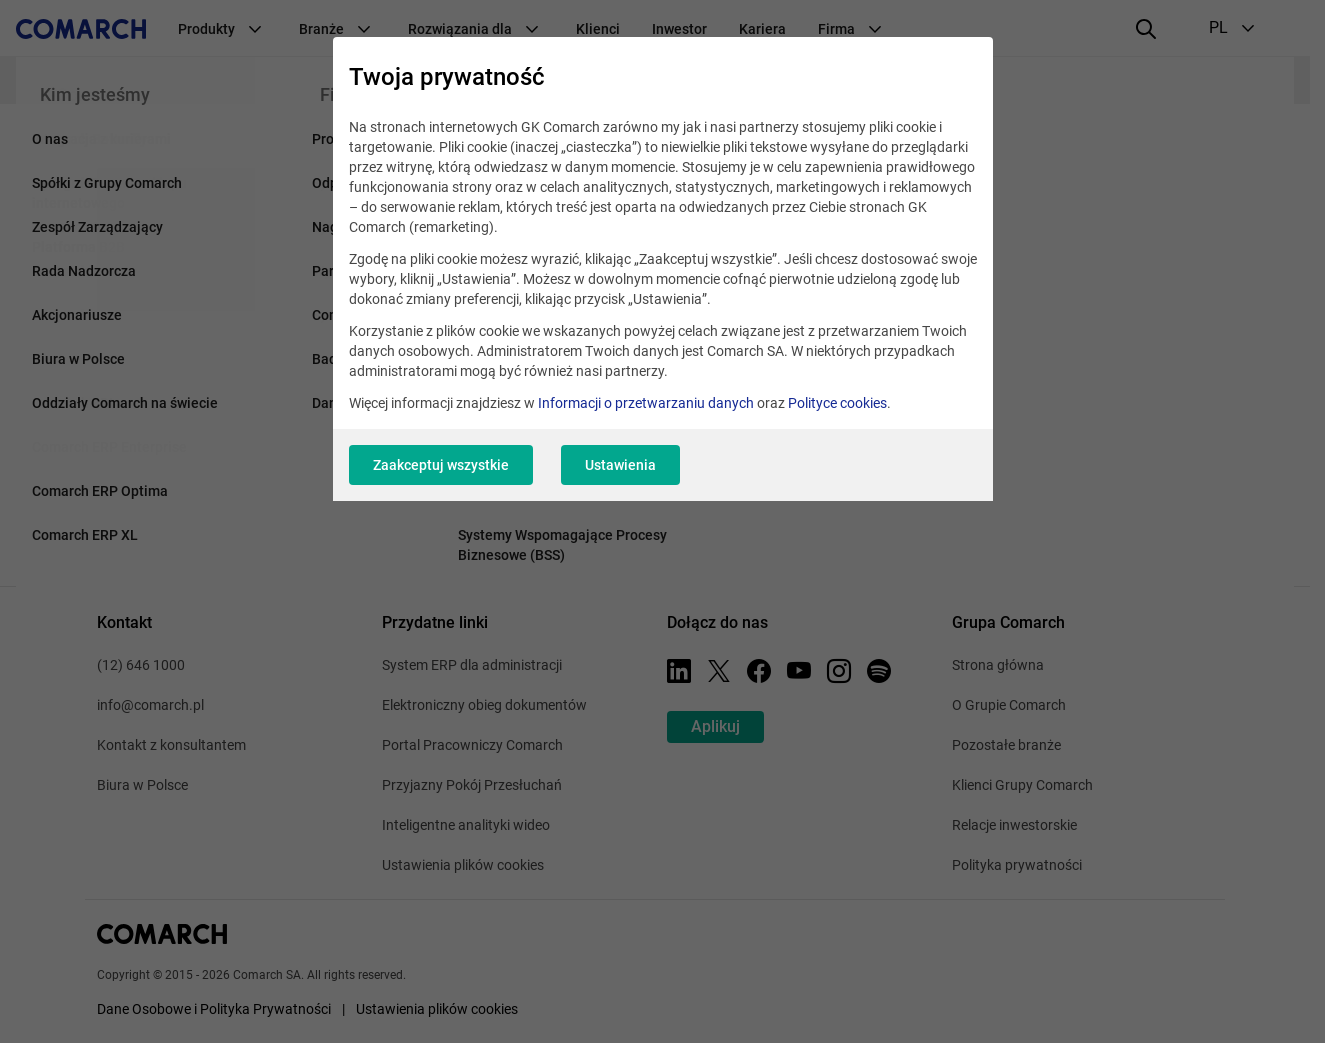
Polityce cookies (837, 403)
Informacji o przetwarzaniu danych (646, 403)
